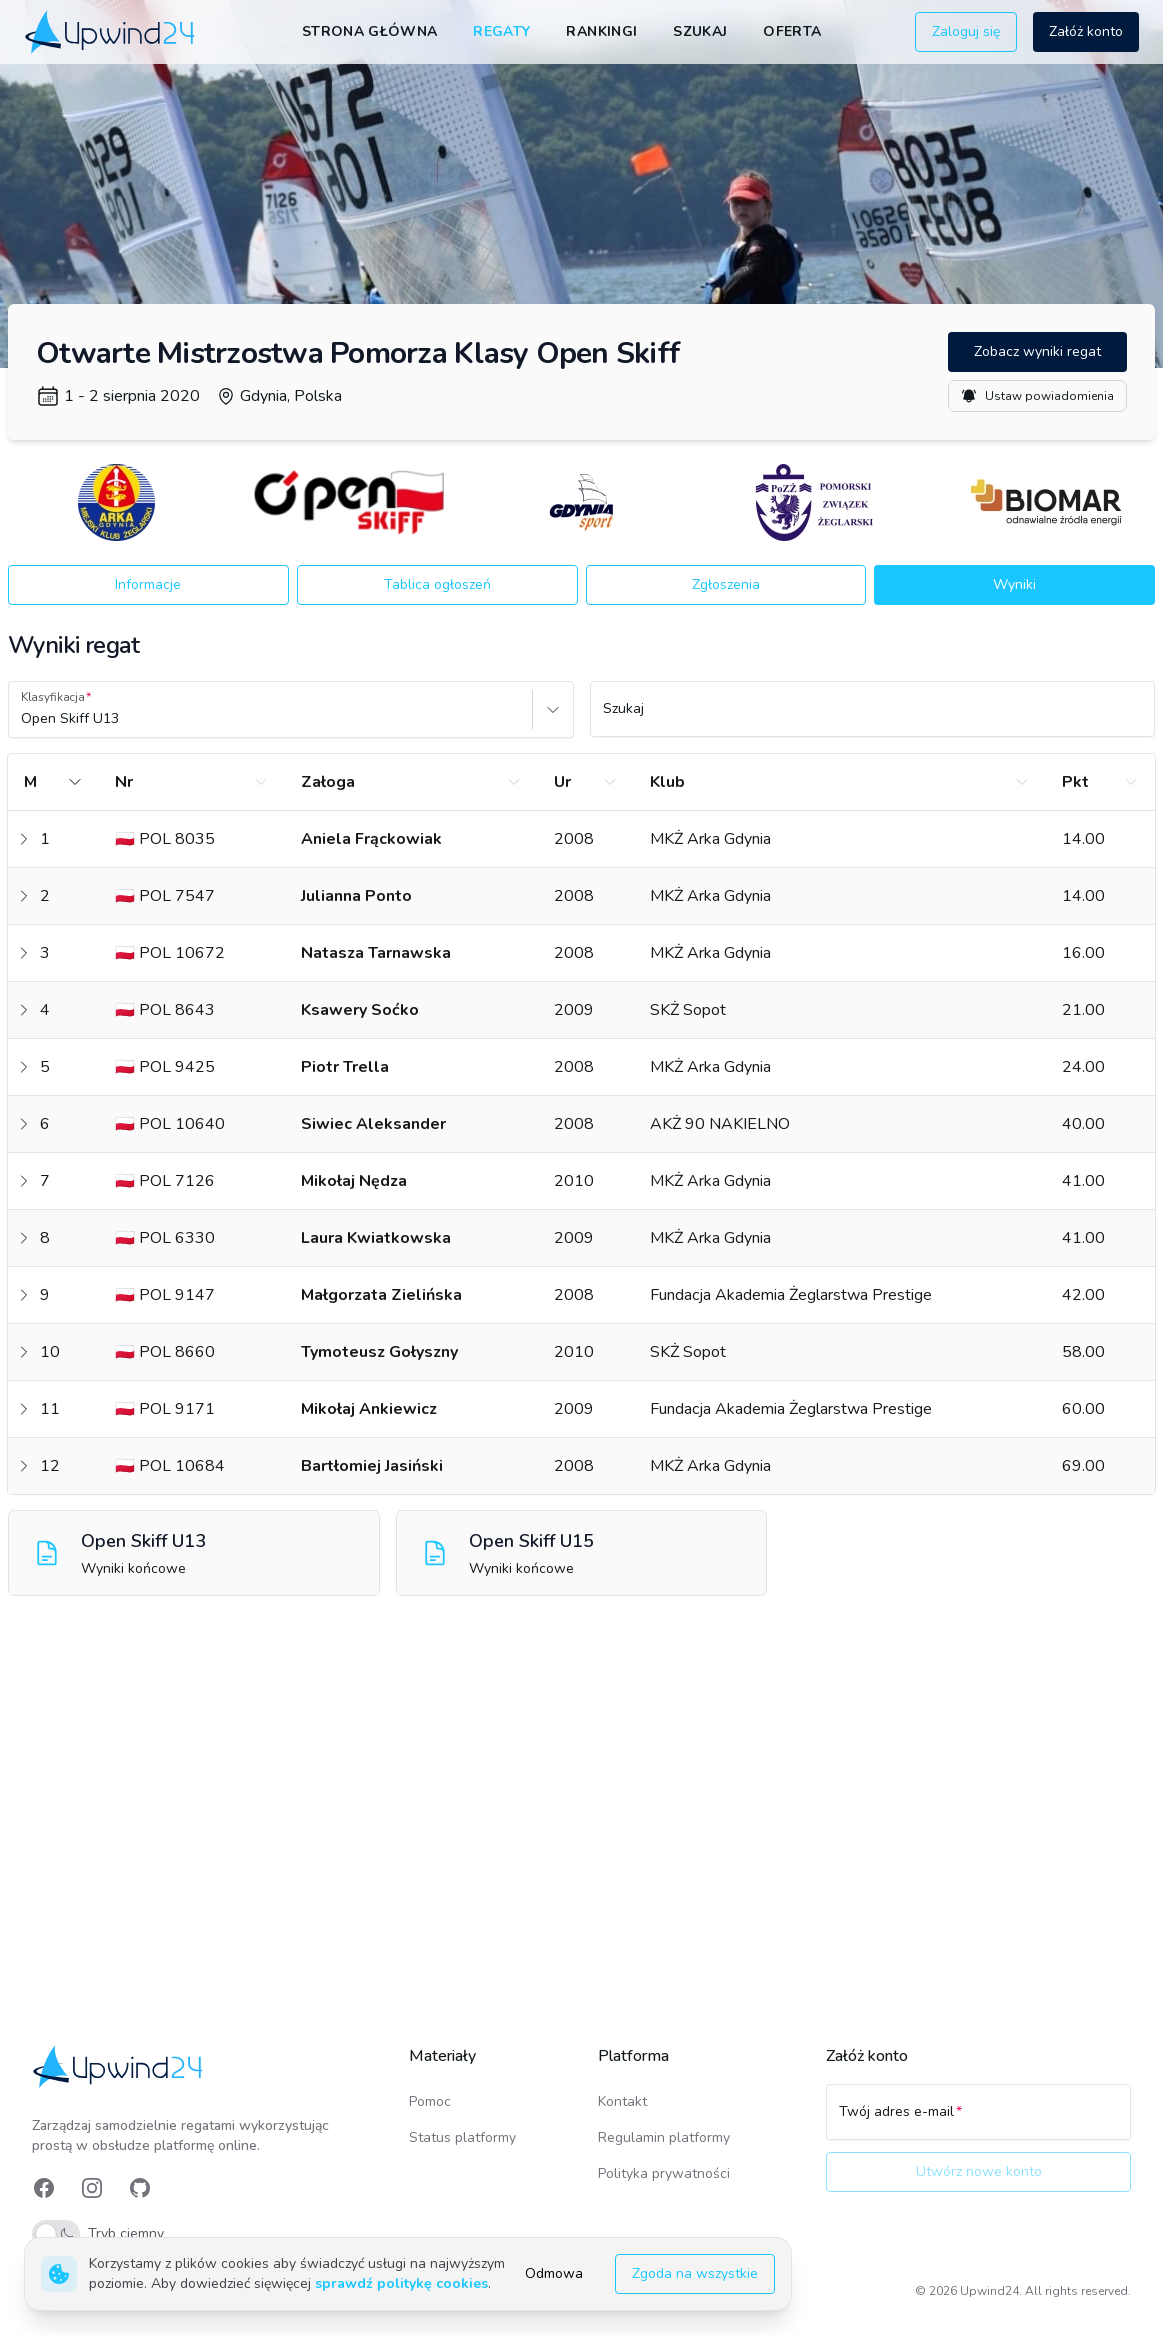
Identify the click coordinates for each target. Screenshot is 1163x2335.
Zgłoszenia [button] (726, 584)
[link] (111, 31)
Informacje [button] (148, 584)
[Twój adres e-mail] (978, 2121)
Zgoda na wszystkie (695, 2273)
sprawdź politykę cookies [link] (401, 2283)
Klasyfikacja (53, 697)
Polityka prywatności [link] (664, 2173)
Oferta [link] (792, 31)
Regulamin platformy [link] (664, 2137)
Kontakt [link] (622, 2101)
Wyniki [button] (1014, 584)
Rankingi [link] (601, 31)
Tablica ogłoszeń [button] (437, 584)
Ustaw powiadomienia (1037, 396)
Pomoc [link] (430, 2101)
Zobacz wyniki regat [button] (1037, 351)
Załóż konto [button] (1086, 31)
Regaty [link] (501, 31)
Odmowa (554, 2273)
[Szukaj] (873, 718)
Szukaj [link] (700, 31)
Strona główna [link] (370, 31)
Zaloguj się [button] (966, 31)
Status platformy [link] (462, 2137)
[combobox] (23, 719)
